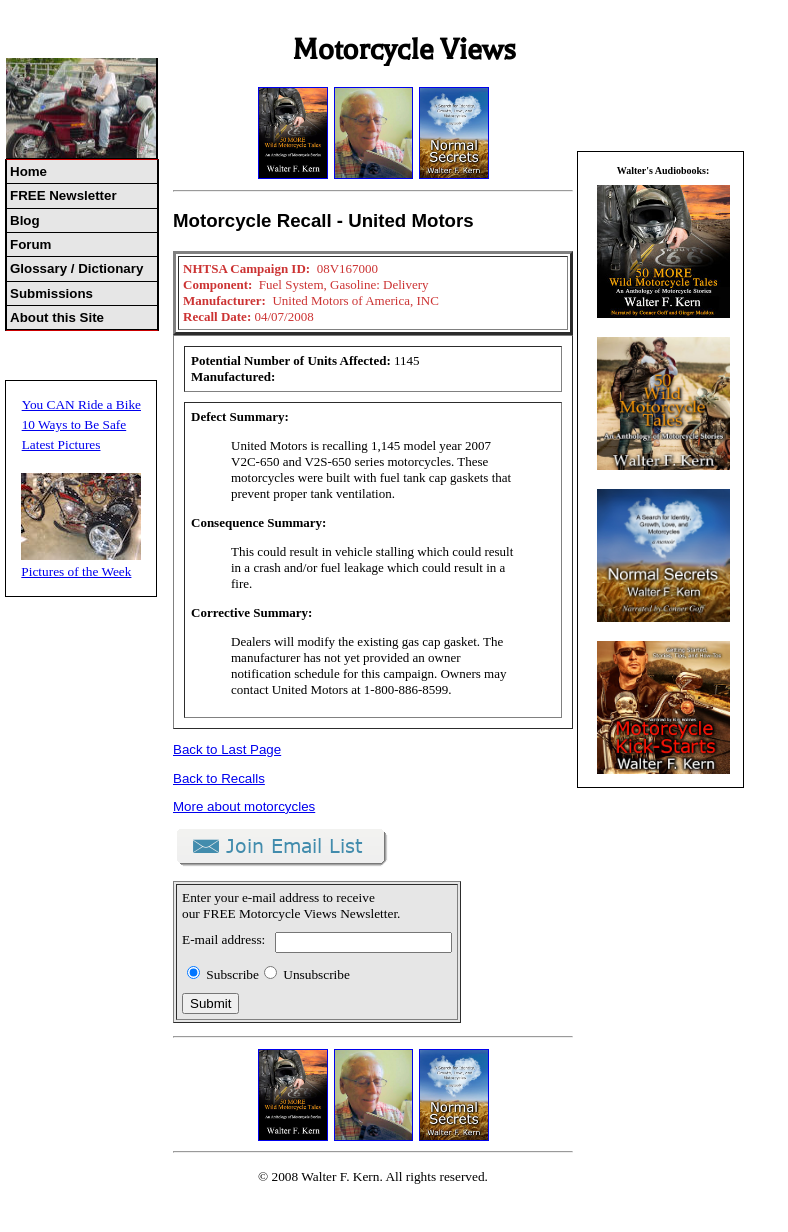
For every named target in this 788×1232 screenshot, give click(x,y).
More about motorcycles (244, 806)
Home (28, 171)
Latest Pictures (61, 444)
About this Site (57, 317)
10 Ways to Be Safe (74, 424)
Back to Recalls (219, 778)
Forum (30, 244)
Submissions (51, 293)
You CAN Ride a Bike (81, 404)
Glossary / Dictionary (76, 268)
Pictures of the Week (76, 571)
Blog (25, 220)
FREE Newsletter (63, 195)
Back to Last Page (227, 749)
